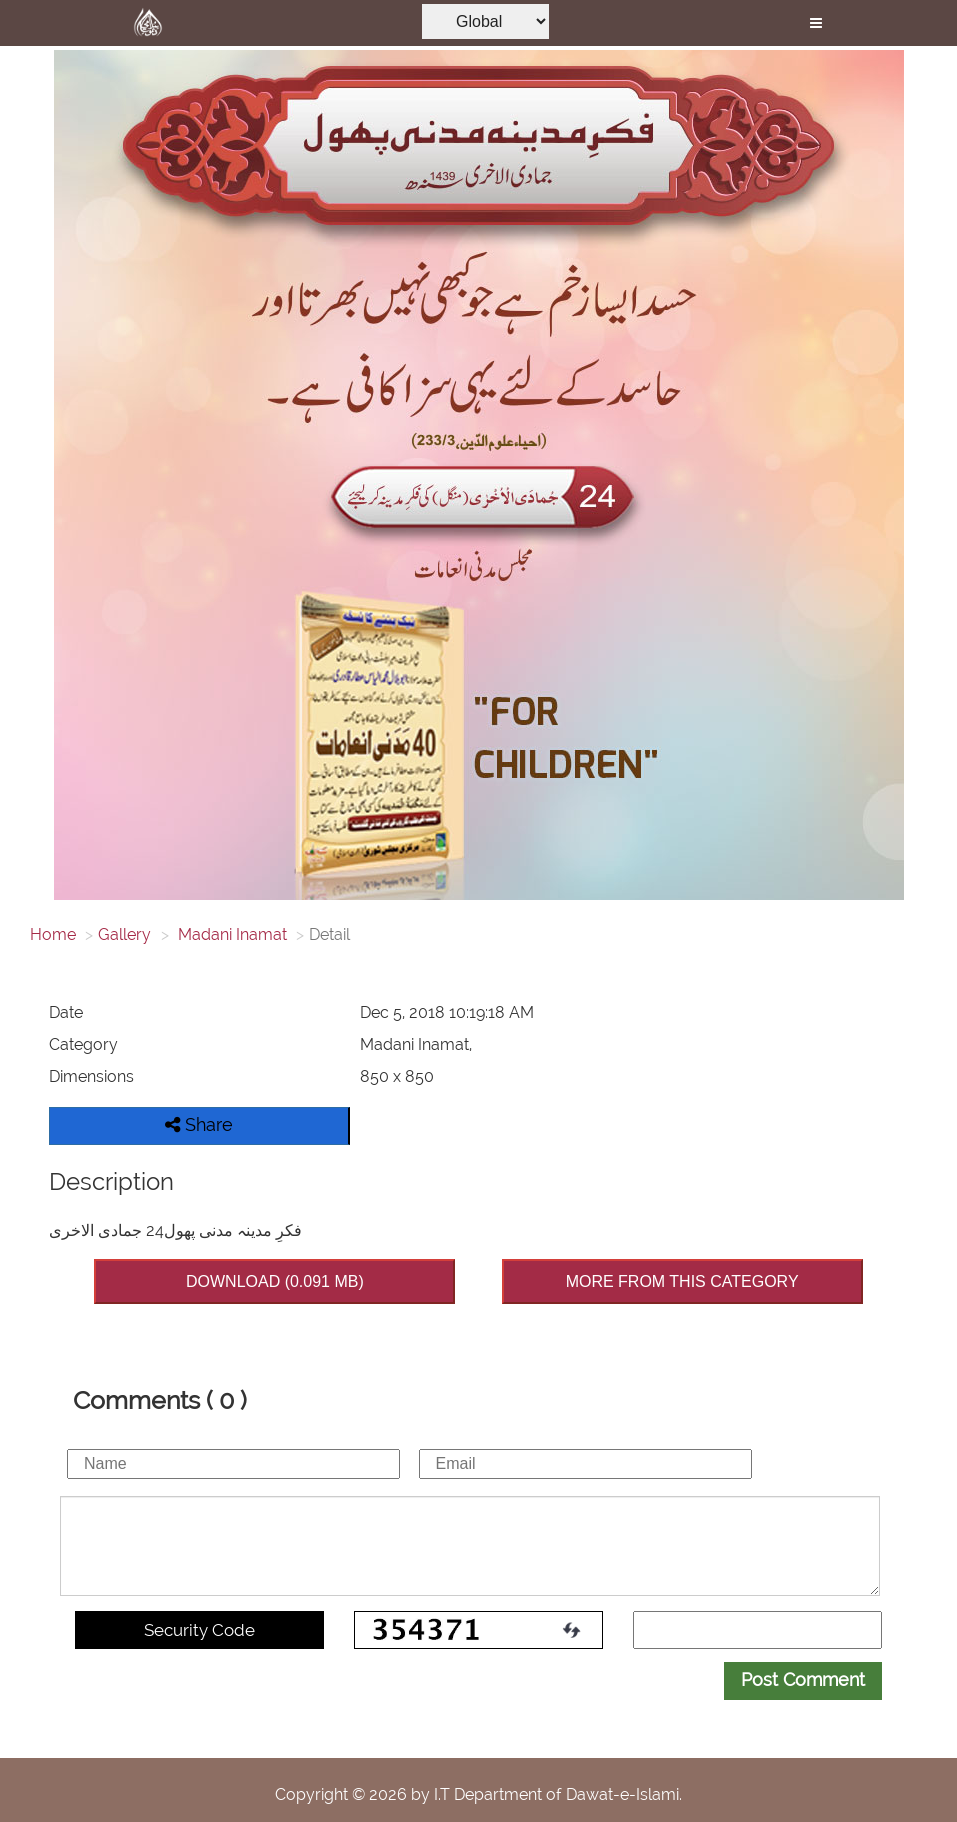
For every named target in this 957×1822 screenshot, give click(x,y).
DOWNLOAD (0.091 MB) (275, 1281)
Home (53, 934)
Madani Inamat (230, 934)
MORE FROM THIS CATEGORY (682, 1281)
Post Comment (803, 1679)
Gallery (124, 934)
